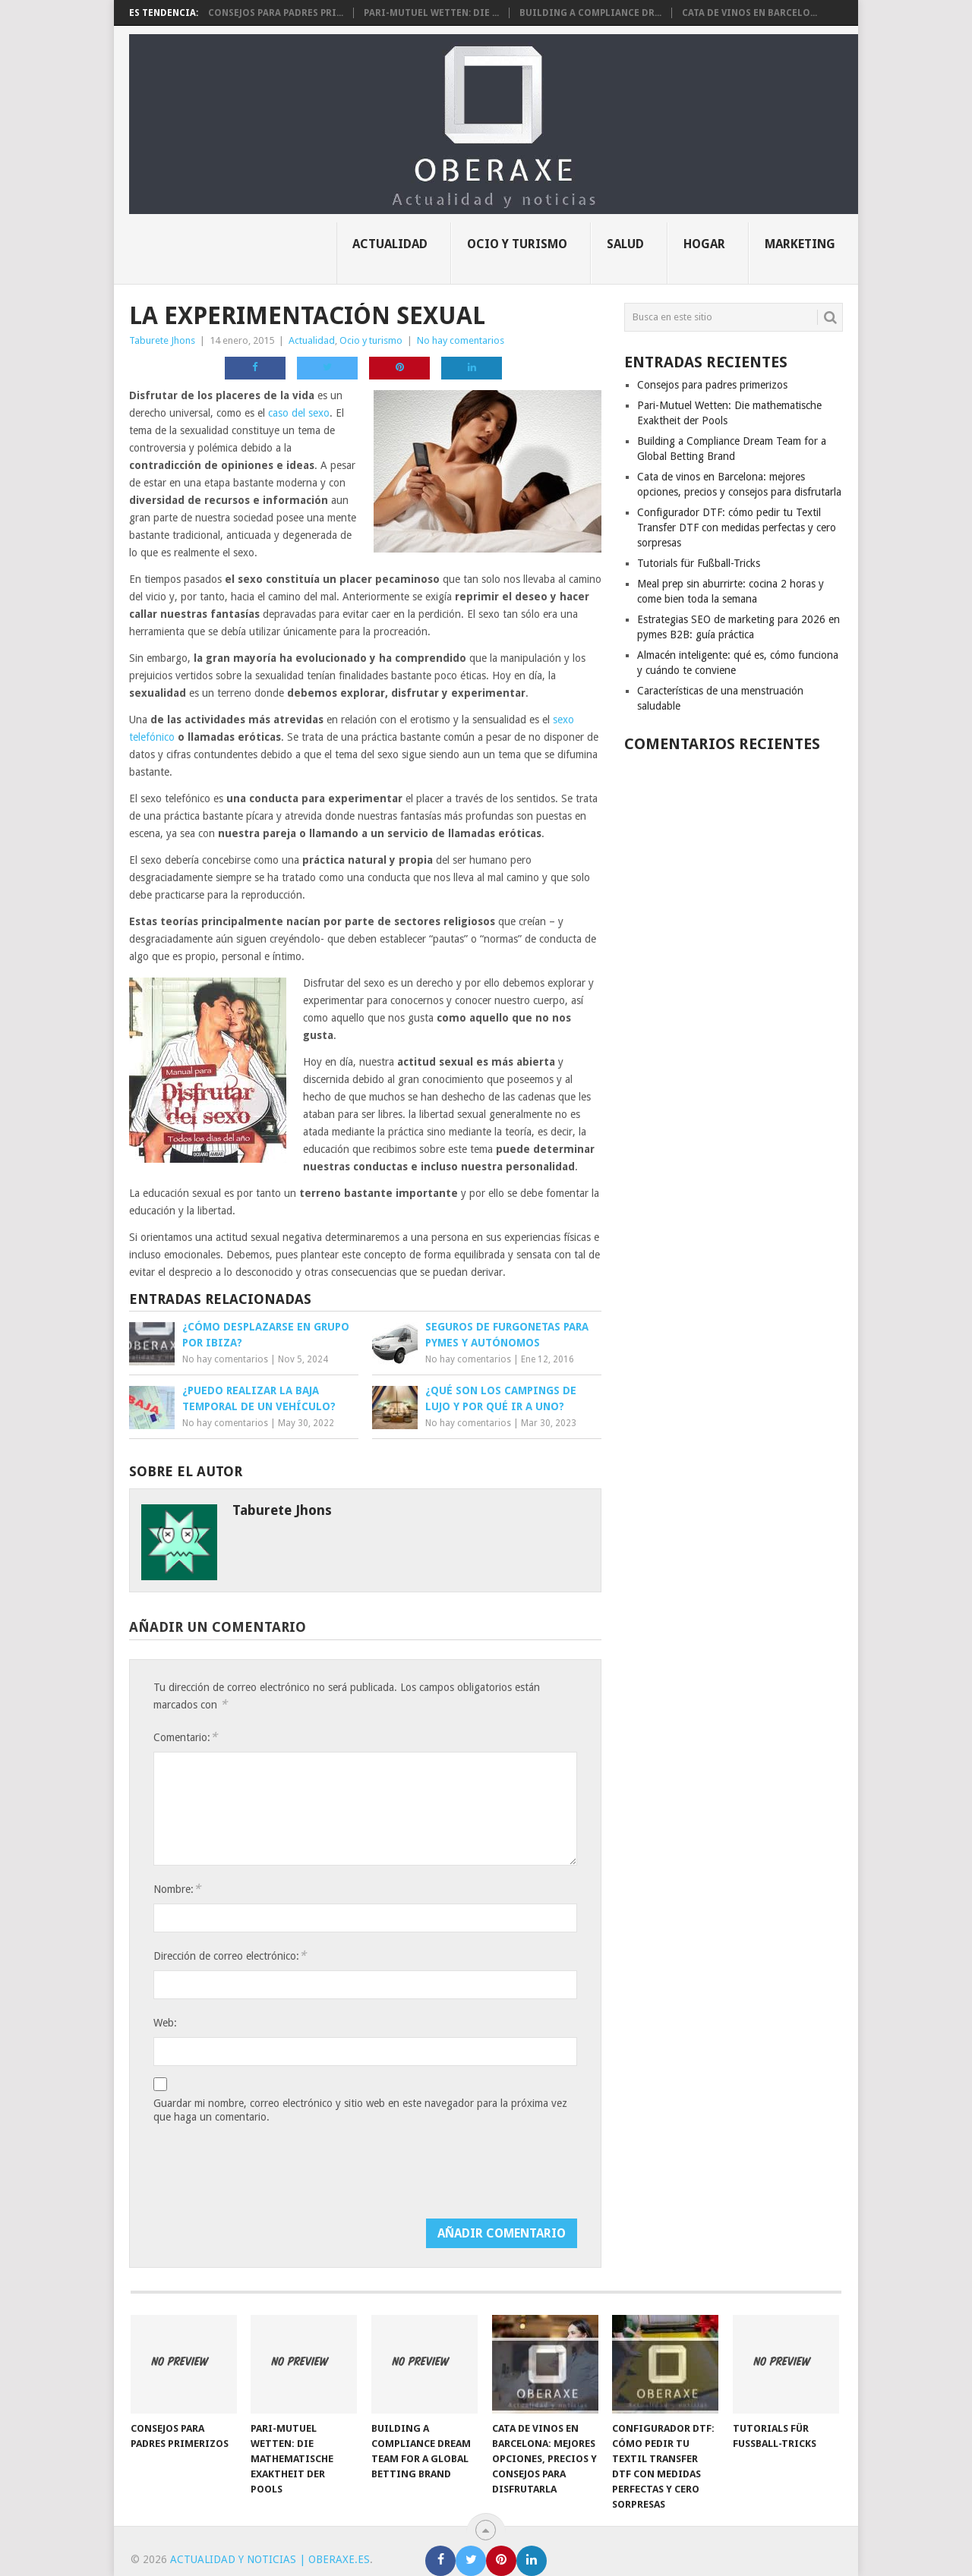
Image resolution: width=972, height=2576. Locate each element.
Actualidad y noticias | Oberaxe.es (270, 2559)
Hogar (704, 244)
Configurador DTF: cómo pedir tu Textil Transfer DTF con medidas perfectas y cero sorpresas (736, 527)
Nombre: (176, 1889)
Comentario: (185, 1737)
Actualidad (390, 244)
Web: (165, 2023)
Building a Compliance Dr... (590, 13)
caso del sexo (299, 413)
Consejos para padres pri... (275, 13)
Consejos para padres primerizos (712, 385)
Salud (625, 244)
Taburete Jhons (162, 340)
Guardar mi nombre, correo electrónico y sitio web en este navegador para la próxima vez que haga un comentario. (360, 2110)
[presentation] (268, 2173)
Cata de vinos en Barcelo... (749, 13)
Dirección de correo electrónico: (229, 1955)
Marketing (800, 244)
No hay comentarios (460, 340)
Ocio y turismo (517, 244)
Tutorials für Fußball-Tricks (698, 563)
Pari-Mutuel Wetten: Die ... (431, 13)
